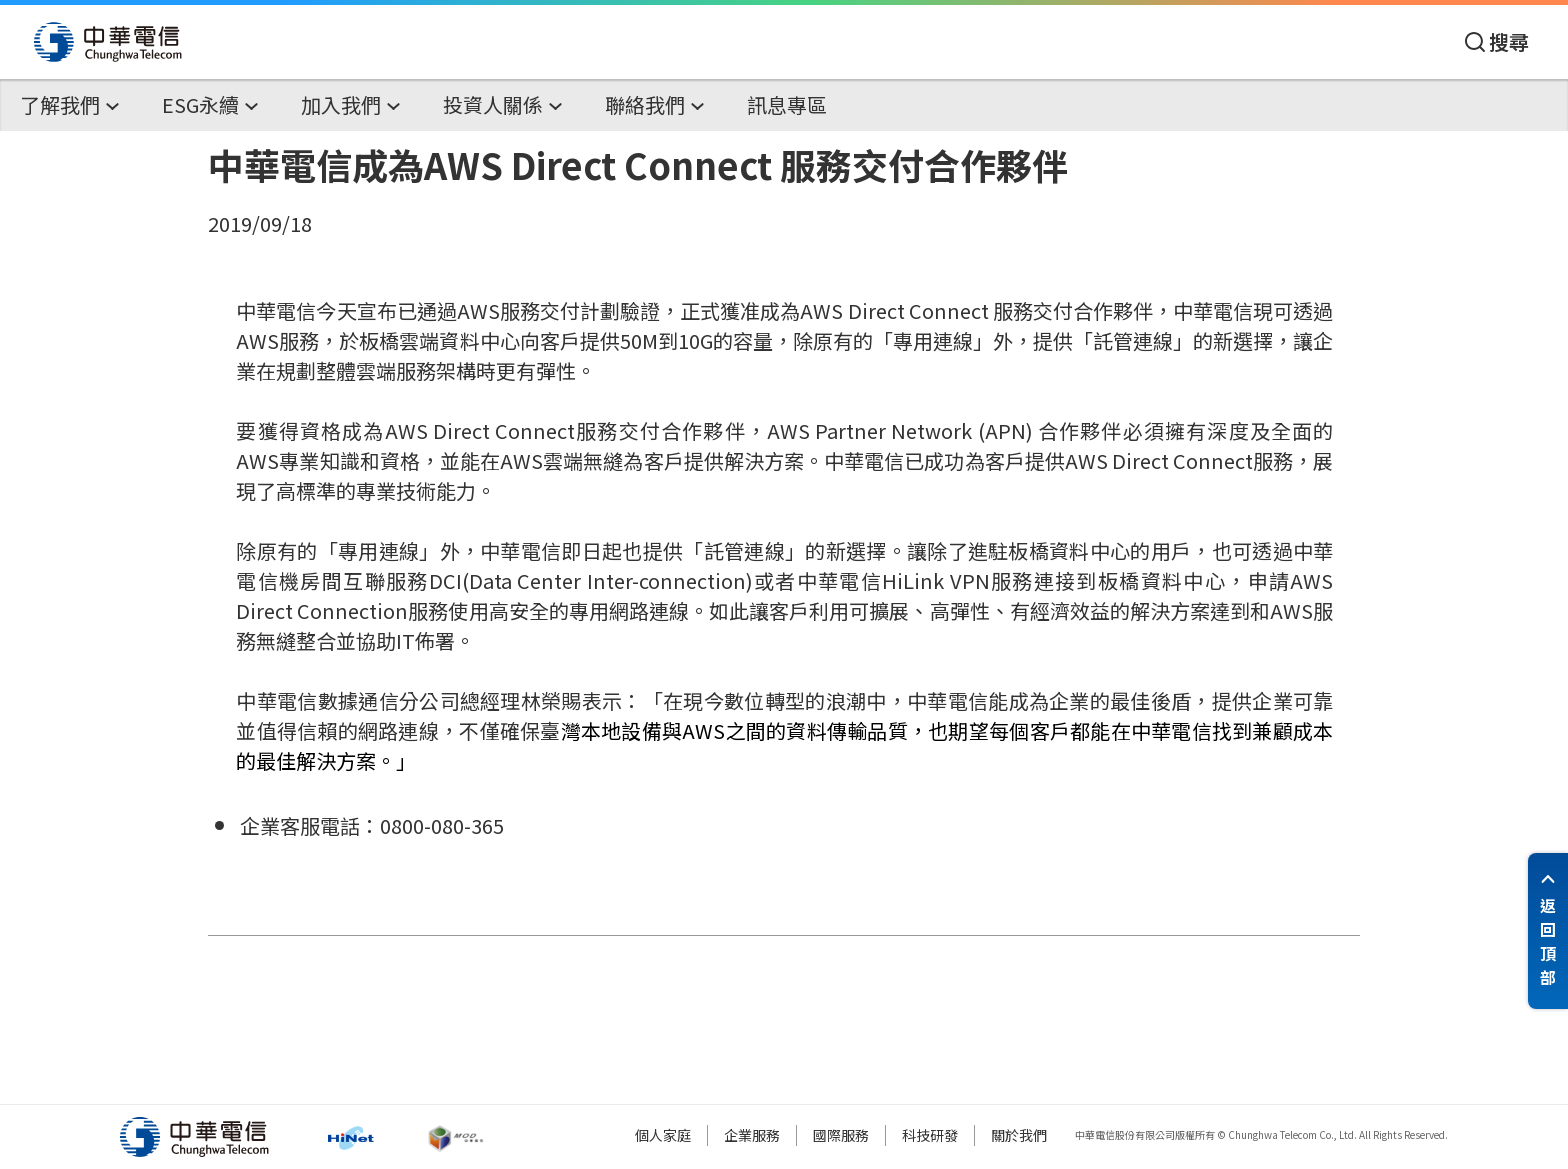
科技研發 (930, 1135)
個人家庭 (663, 1135)
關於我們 (1019, 1135)
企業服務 (752, 1135)
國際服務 (841, 1135)
